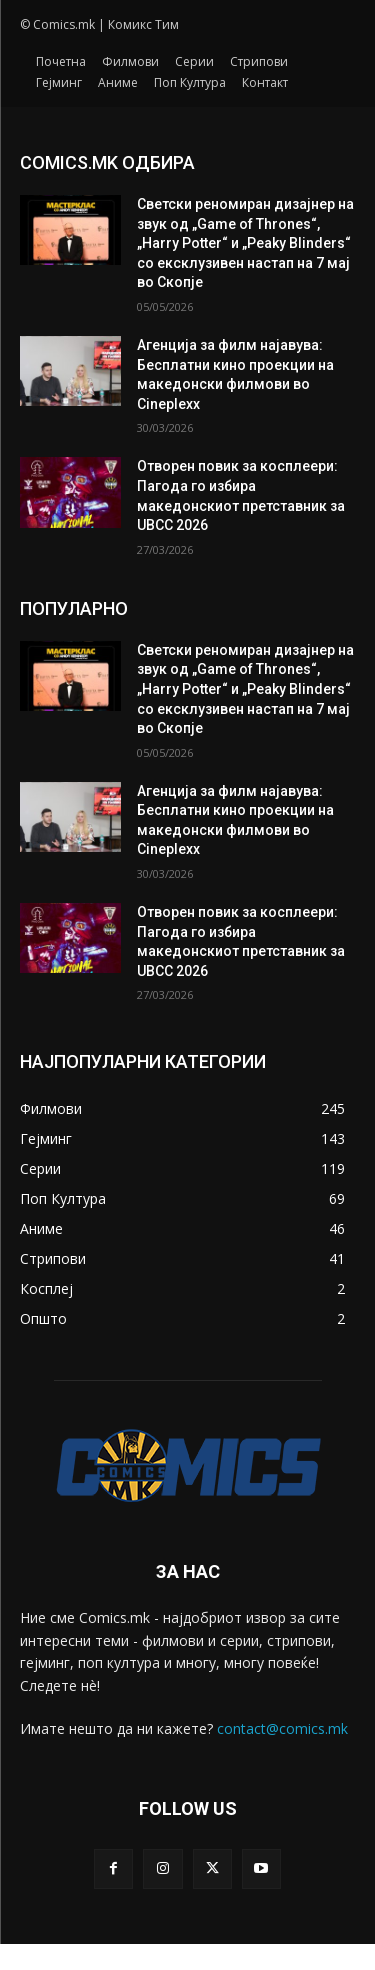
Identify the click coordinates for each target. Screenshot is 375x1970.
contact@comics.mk (282, 1728)
